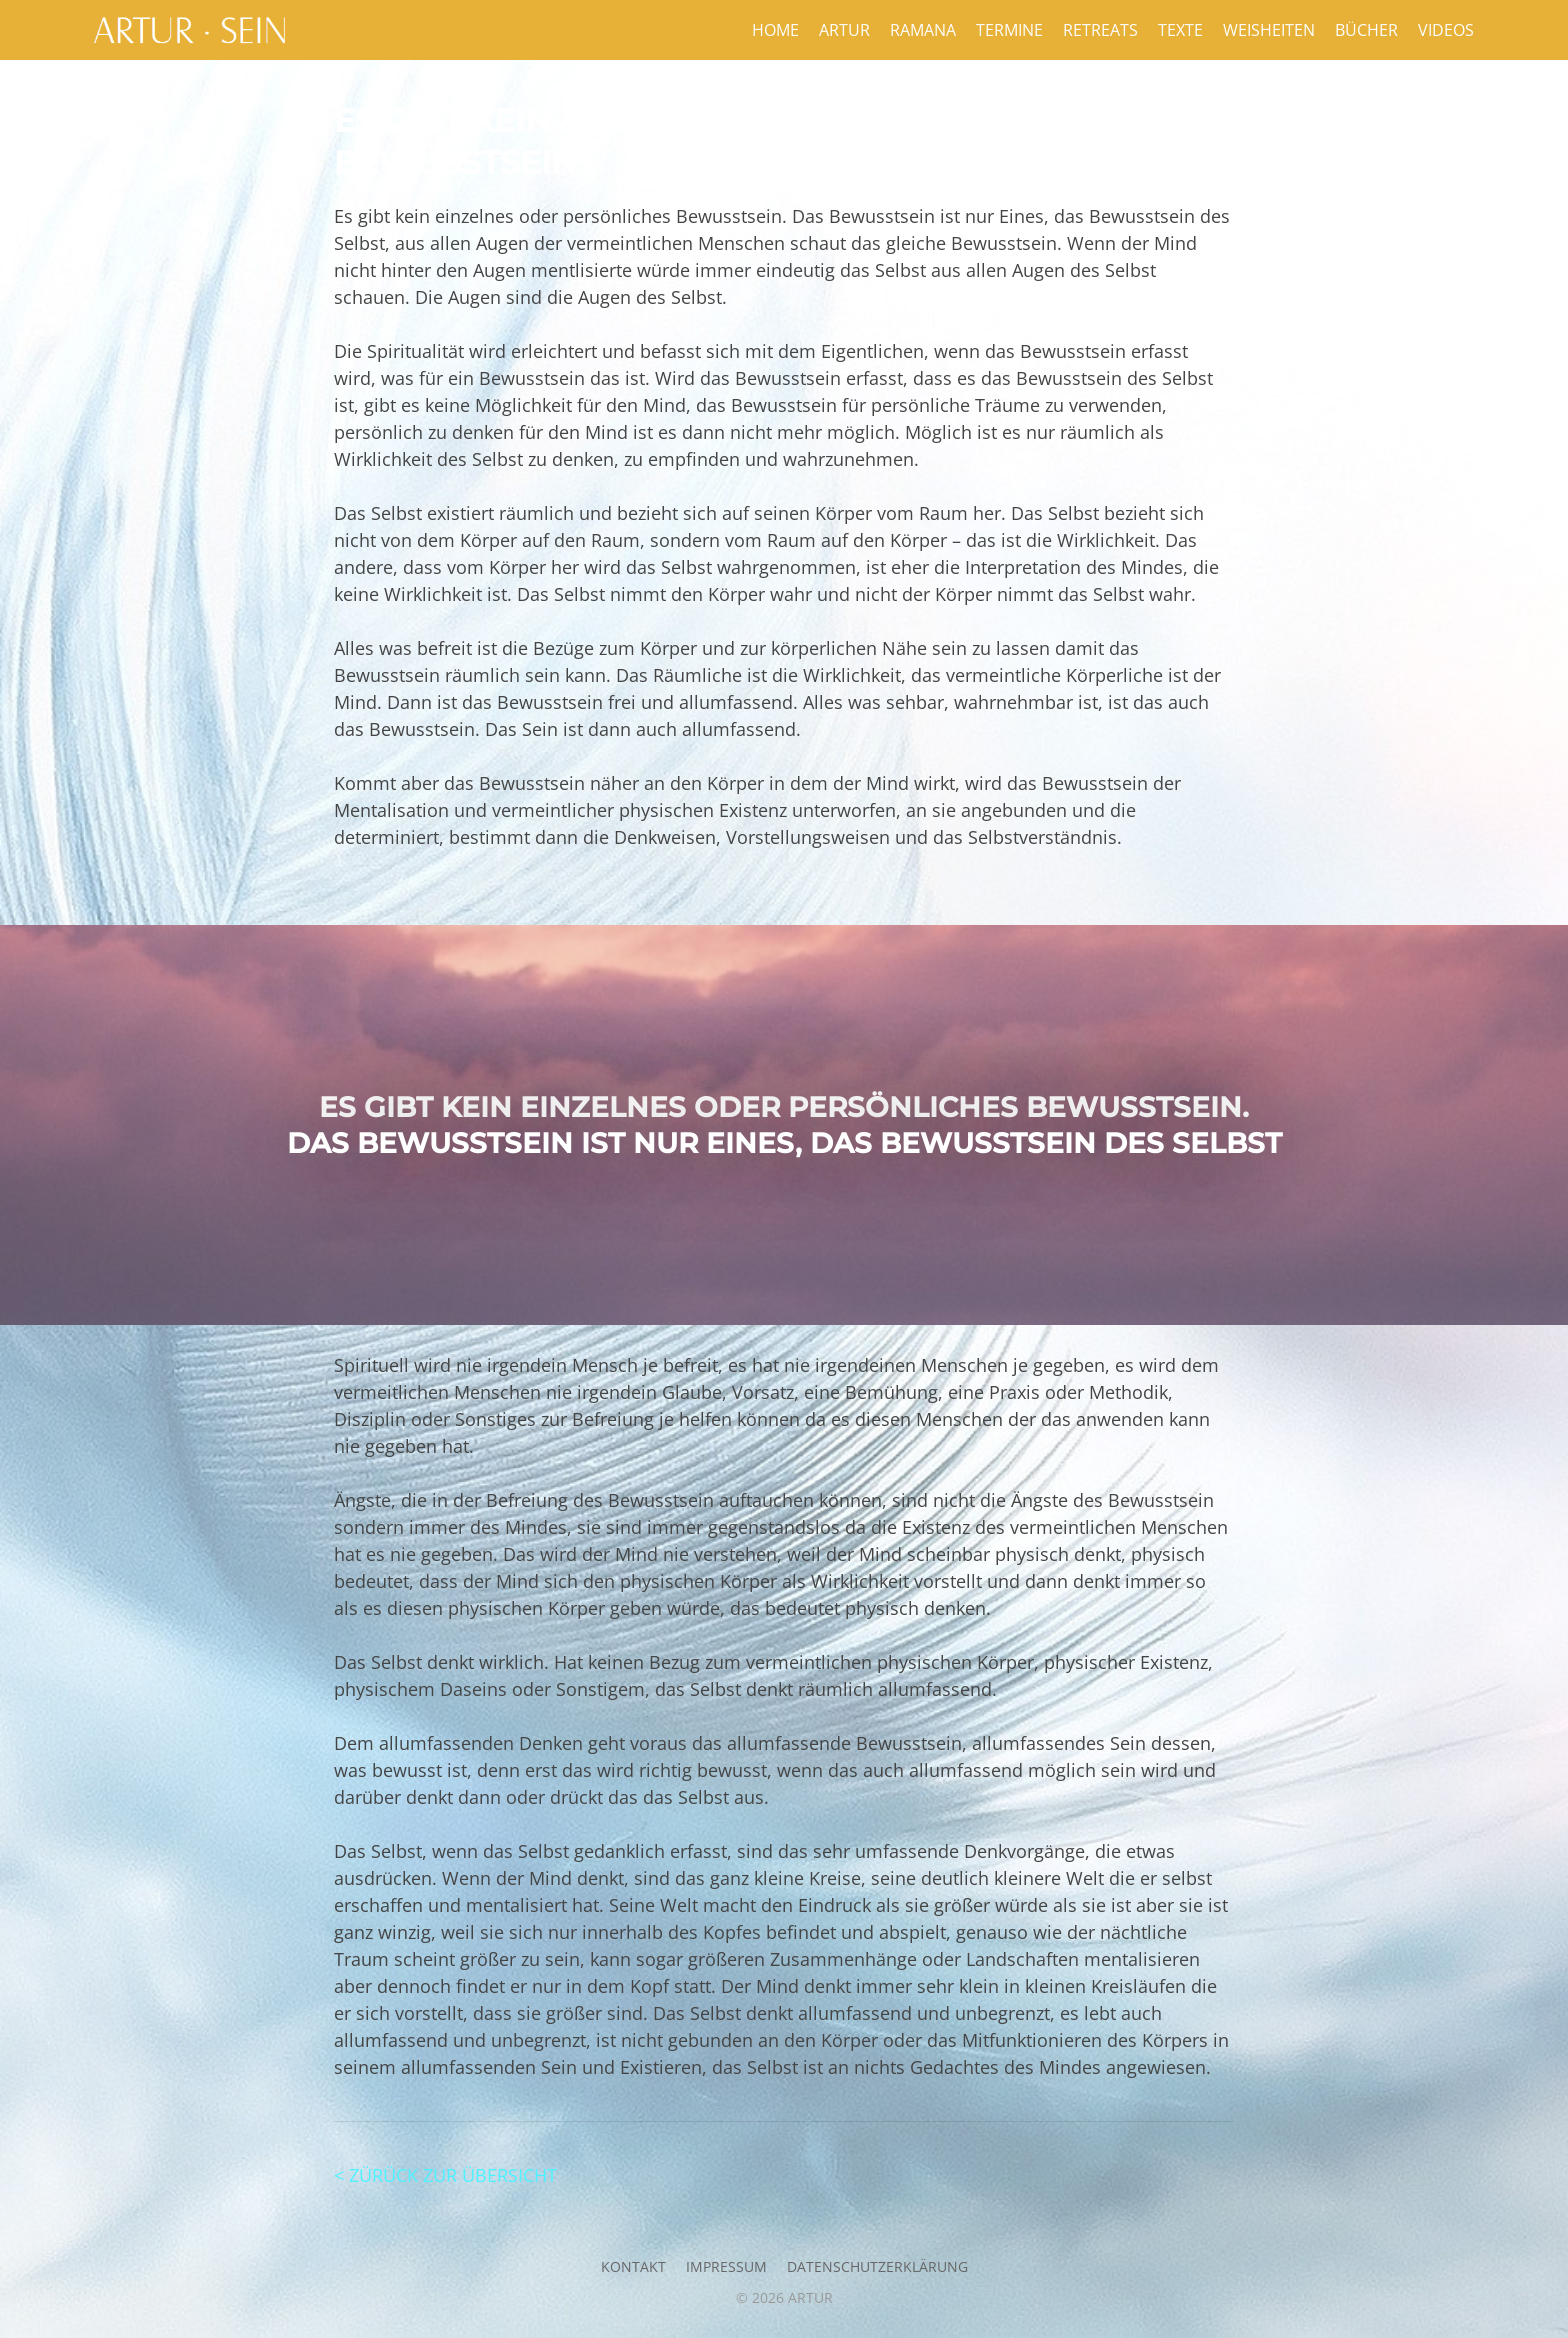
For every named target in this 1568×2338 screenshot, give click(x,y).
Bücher (1366, 30)
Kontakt (633, 2266)
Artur (844, 30)
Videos (1446, 30)
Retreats (1100, 30)
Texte (1180, 30)
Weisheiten (1269, 30)
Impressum (726, 2266)
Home (775, 30)
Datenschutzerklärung (877, 2266)
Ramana (923, 30)
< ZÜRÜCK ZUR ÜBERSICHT (445, 2175)
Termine (1009, 30)
